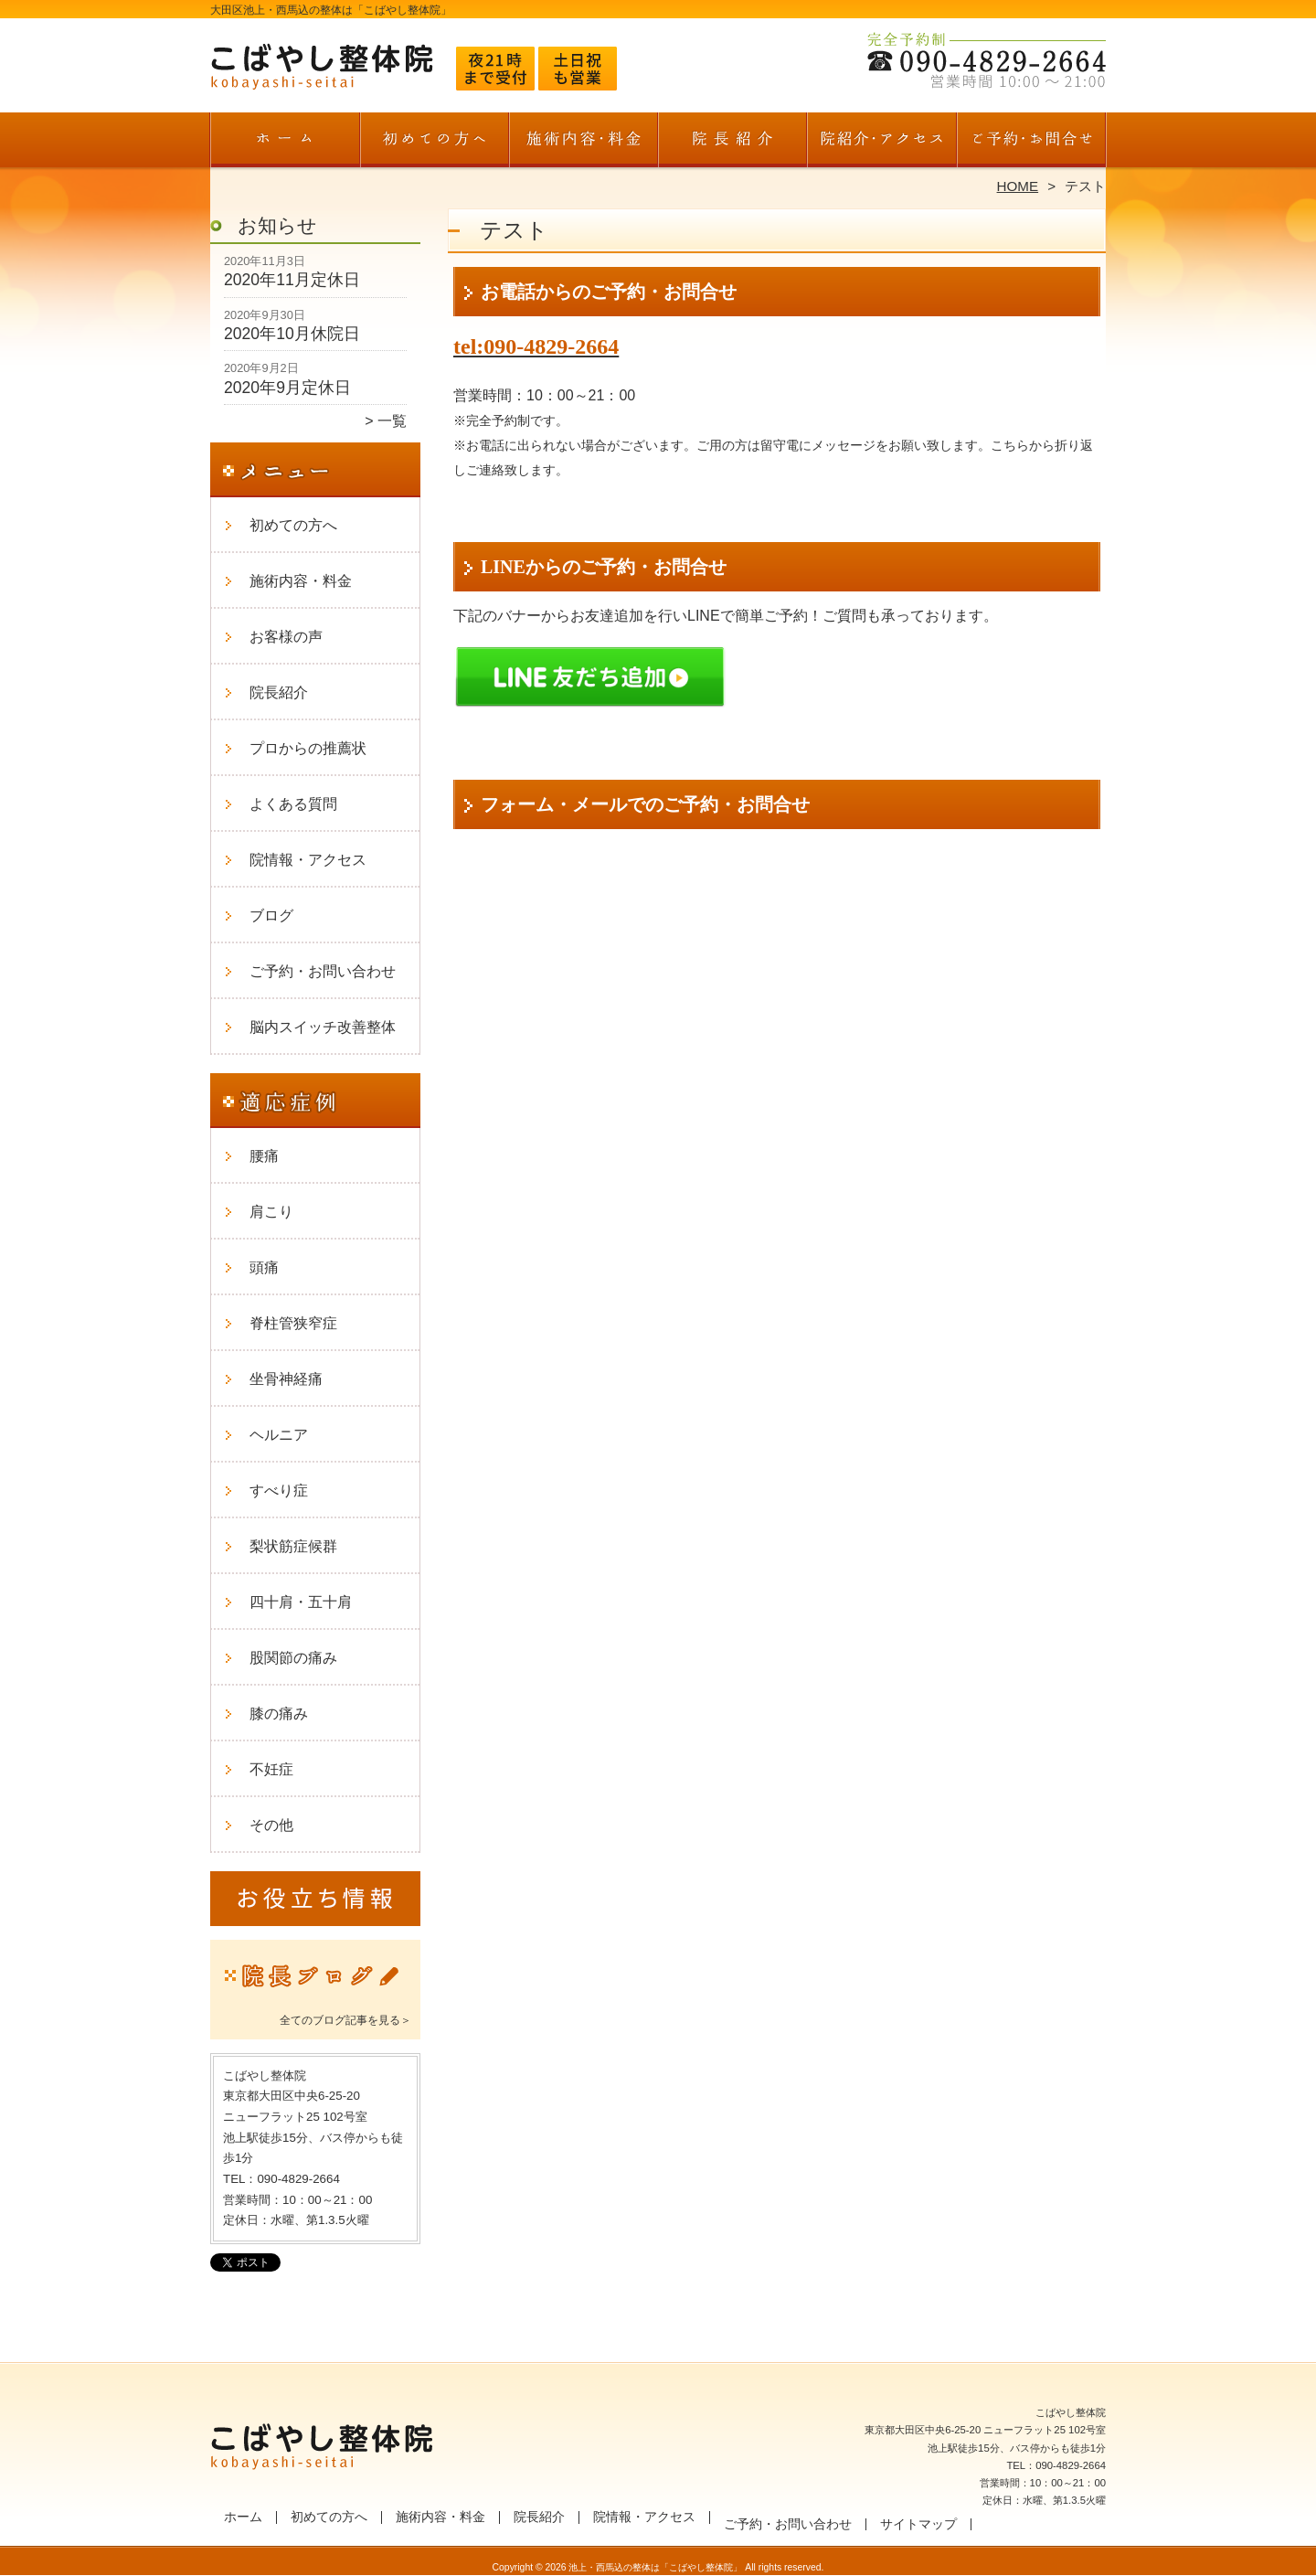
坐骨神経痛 (286, 1379)
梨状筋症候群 (293, 1546)
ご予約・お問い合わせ (1031, 142)
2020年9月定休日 (287, 387)
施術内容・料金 (583, 142)
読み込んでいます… (776, 1370)
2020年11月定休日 (292, 280)
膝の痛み (278, 1713)
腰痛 (264, 1156)
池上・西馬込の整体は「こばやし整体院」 (655, 2567)
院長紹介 (732, 142)
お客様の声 (286, 636)
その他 (271, 1825)
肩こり (271, 1211)
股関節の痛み (293, 1658)
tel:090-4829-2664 (536, 346)
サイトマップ (918, 2524)
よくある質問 (293, 804)
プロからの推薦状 (307, 748)
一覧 (392, 421)
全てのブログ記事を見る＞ (345, 2020)
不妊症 (271, 1769)
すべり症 (278, 1490)
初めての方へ (434, 142)
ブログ (271, 915)
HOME (1018, 186)
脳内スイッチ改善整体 (322, 1027)
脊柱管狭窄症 (293, 1323)
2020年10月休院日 (292, 334)
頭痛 (264, 1267)
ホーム (285, 142)
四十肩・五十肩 (300, 1602)
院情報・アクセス (881, 142)
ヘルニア (278, 1434)
